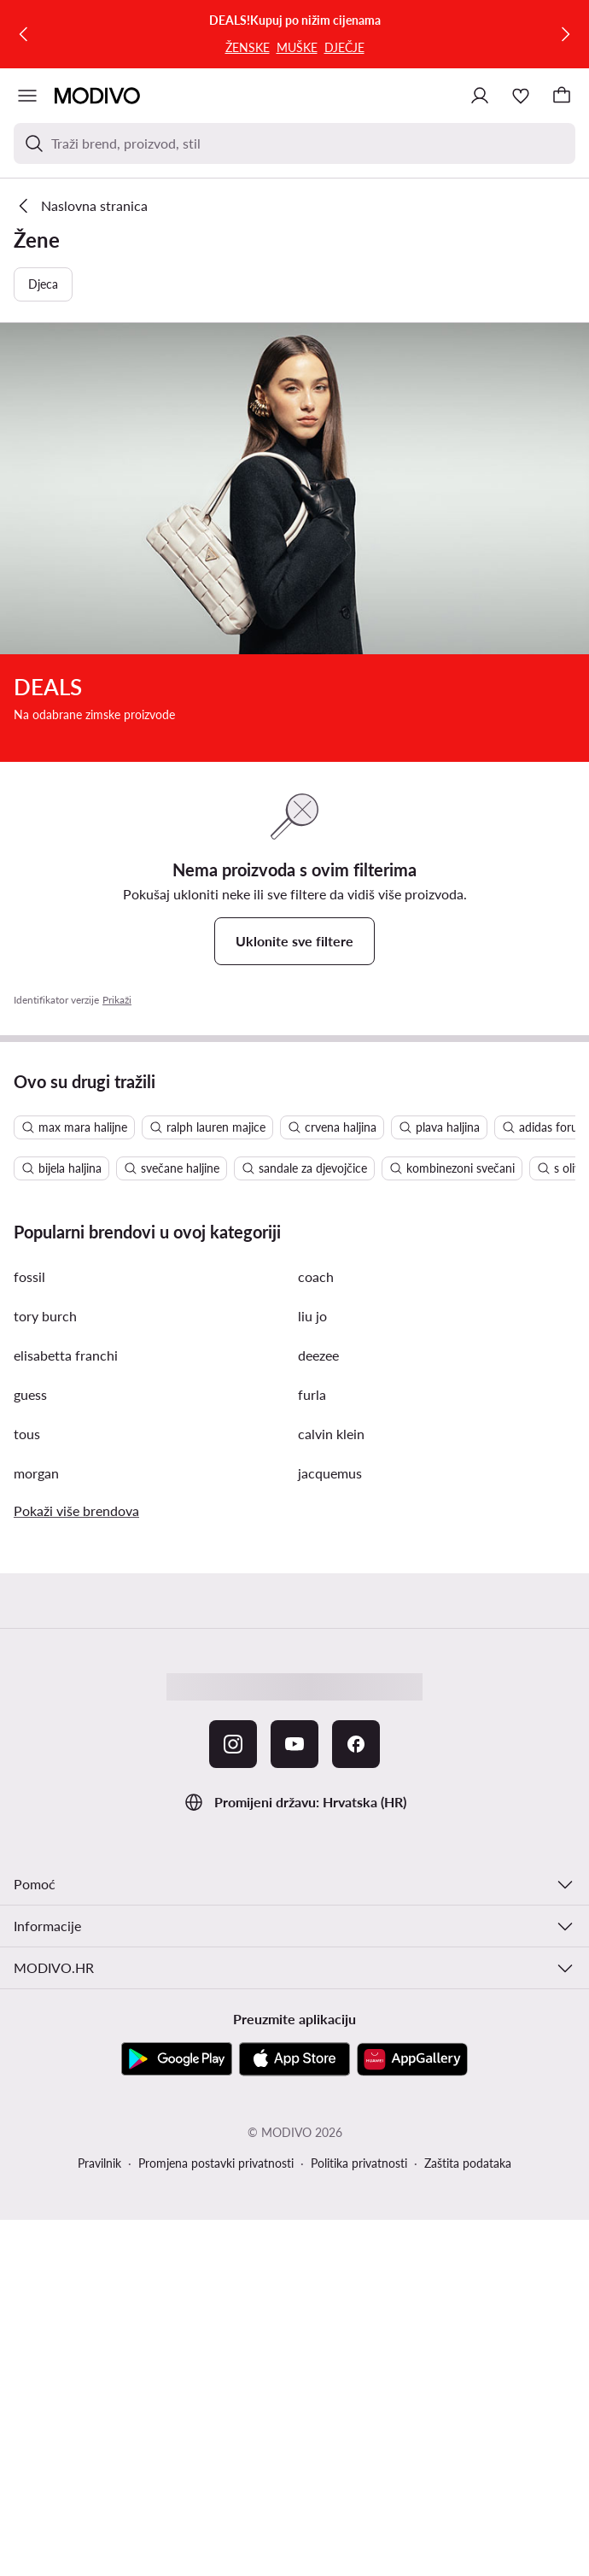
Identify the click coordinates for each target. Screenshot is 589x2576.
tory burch (45, 1316)
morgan (36, 1473)
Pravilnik (99, 2163)
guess (30, 1394)
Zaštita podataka (467, 2163)
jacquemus (330, 1473)
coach (316, 1276)
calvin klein (331, 1434)
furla (312, 1394)
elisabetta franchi (66, 1355)
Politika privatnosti (359, 2163)
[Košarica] (561, 95)
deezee (318, 1355)
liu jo (312, 1316)
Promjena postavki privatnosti (216, 2163)
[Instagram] (233, 1744)
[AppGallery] (412, 2059)
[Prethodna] (23, 34)
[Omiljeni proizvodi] (520, 95)
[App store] (294, 2059)
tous (27, 1434)
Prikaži (116, 999)
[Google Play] (176, 2059)
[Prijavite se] (479, 95)
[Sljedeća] (565, 34)
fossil (29, 1276)
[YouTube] (294, 1744)
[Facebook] (356, 1744)
